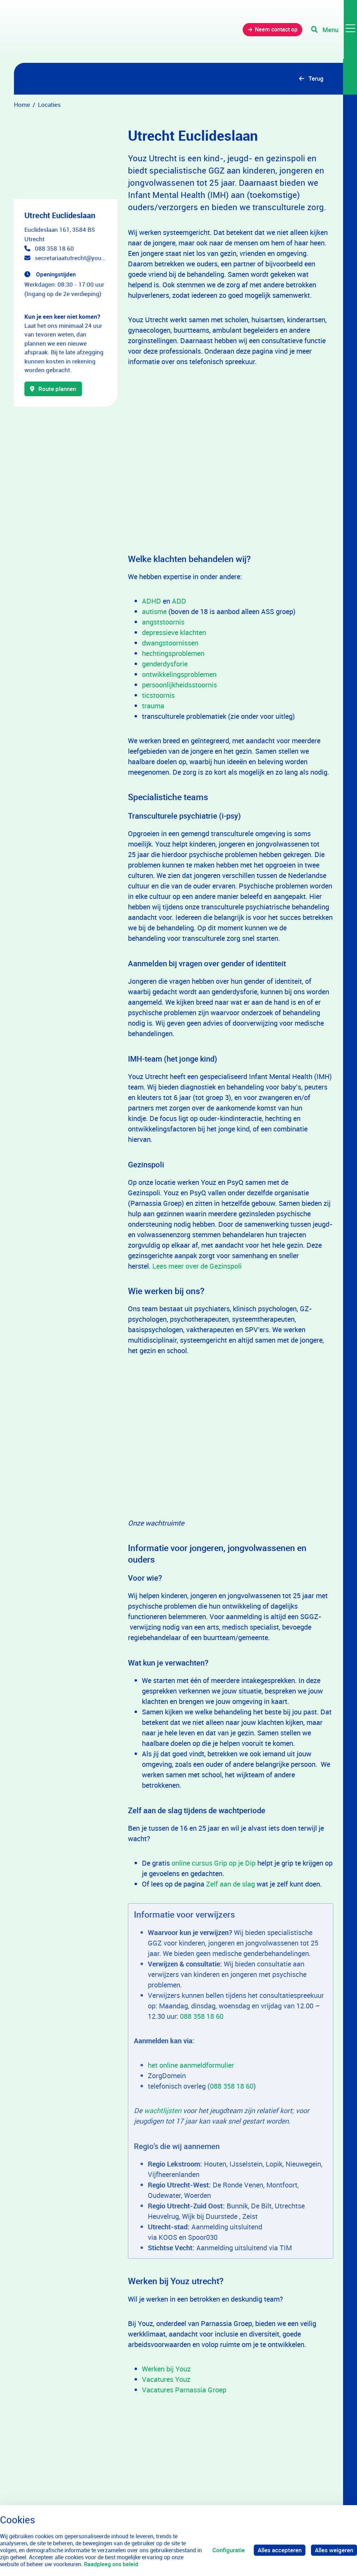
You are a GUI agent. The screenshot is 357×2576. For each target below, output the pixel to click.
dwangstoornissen (170, 643)
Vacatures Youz (166, 2379)
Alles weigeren (334, 2550)
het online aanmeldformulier (192, 2065)
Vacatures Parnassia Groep (184, 2390)
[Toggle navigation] (333, 31)
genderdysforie (165, 664)
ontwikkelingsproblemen (179, 674)
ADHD (151, 601)
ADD (179, 601)
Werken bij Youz (166, 2369)
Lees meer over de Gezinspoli (197, 1266)
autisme (154, 612)
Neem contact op (273, 31)
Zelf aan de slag (230, 1884)
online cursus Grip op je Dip (213, 1863)
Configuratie (228, 2550)
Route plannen (53, 389)
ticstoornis (158, 695)
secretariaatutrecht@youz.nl (71, 258)
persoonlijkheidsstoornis (179, 685)
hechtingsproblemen (173, 653)
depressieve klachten (174, 632)
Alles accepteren (280, 2550)
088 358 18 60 (54, 249)
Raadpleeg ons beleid (111, 2564)
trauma (153, 706)
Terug (315, 79)
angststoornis (163, 622)
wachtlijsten (163, 2111)
